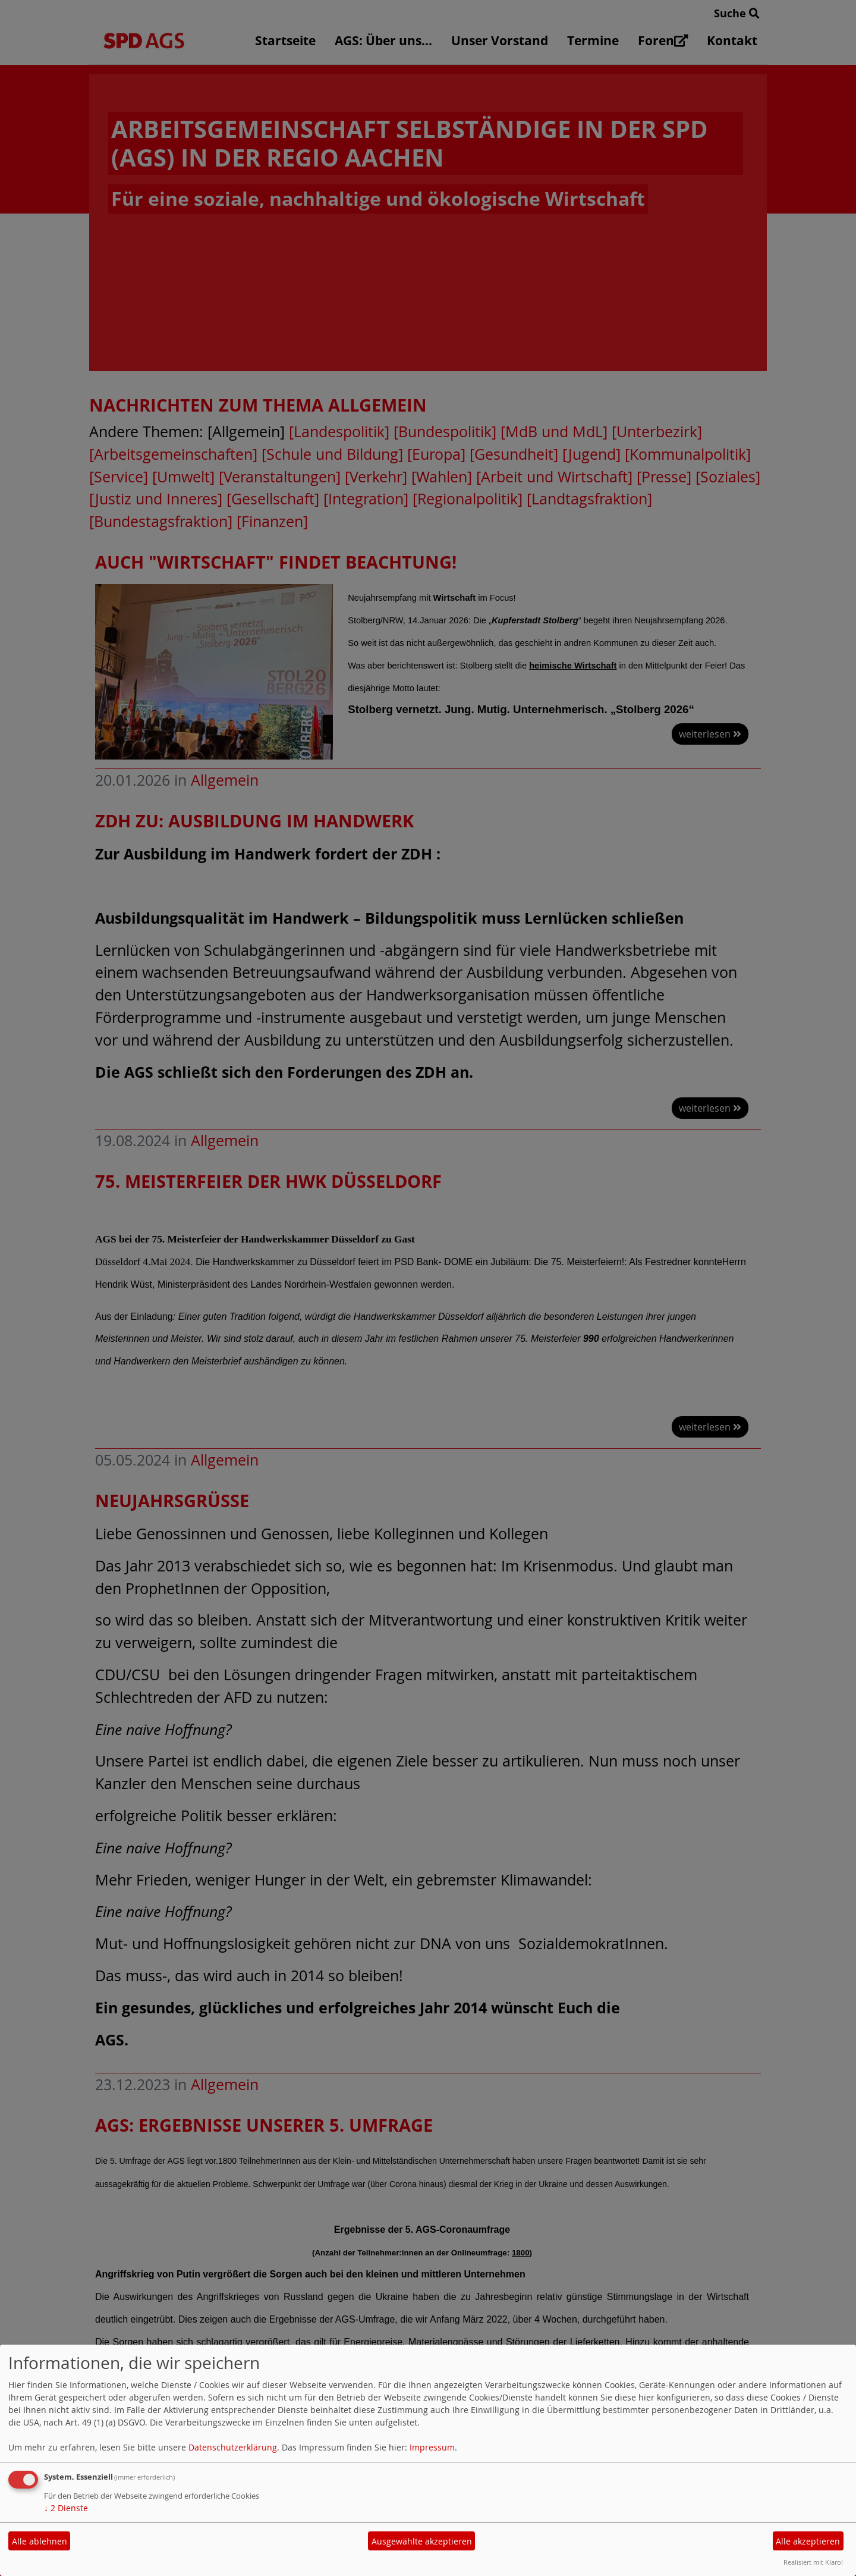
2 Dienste (66, 2508)
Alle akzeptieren (808, 2541)
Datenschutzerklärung (232, 2447)
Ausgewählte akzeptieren (422, 2541)
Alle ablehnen (39, 2541)
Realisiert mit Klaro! (813, 2562)
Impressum (432, 2447)
